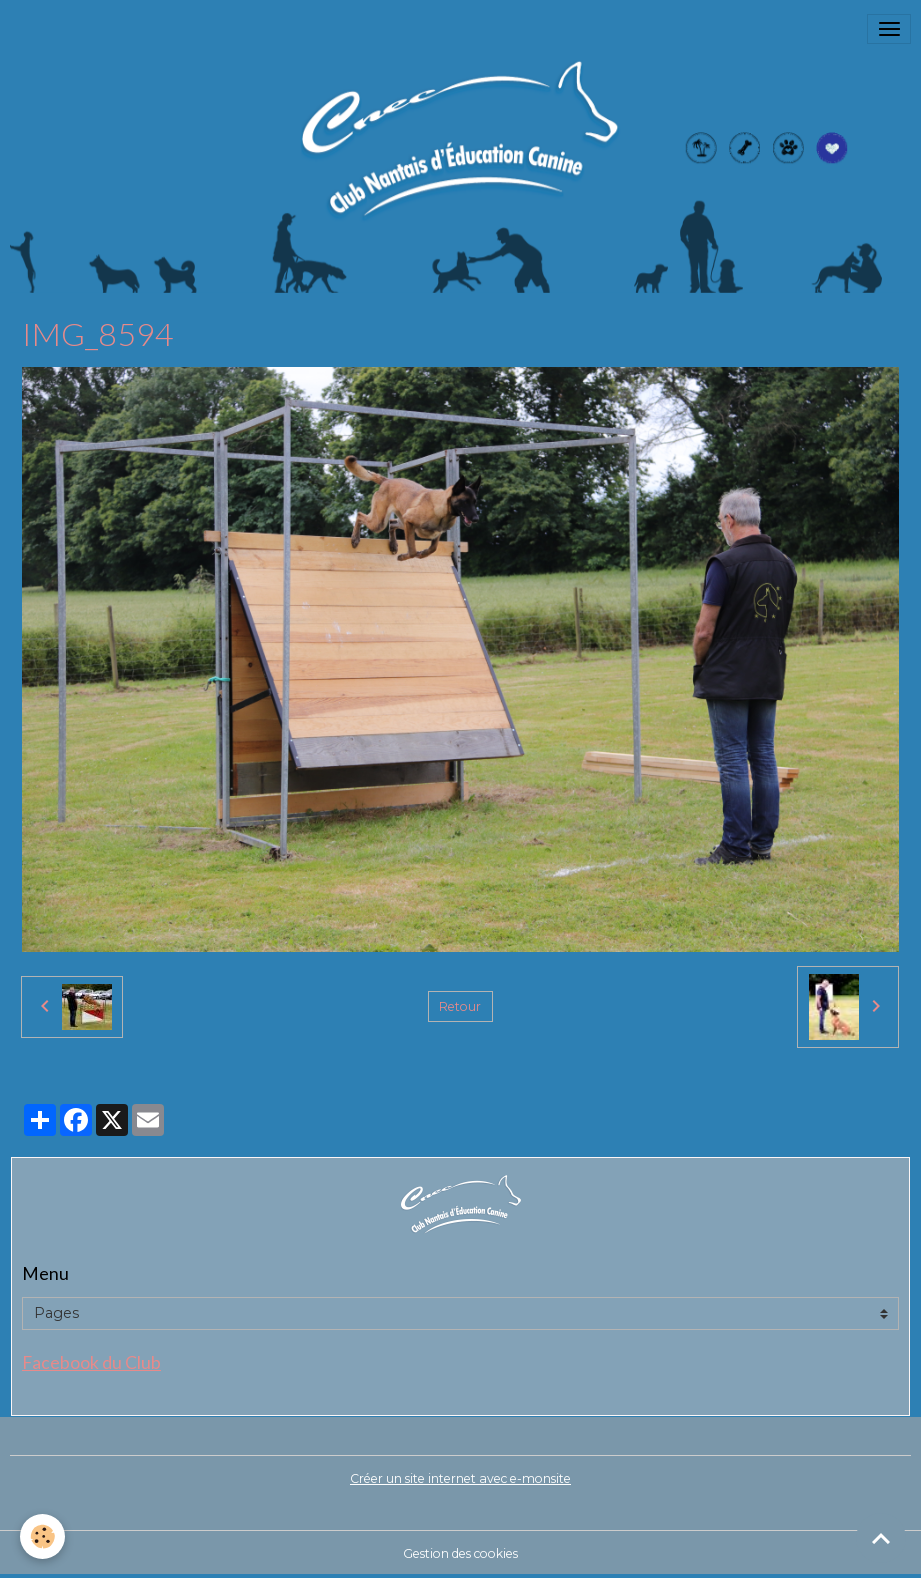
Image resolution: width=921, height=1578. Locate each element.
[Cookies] (42, 1536)
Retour (460, 1006)
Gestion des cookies (460, 1553)
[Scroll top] (881, 1538)
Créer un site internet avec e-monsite (460, 1478)
